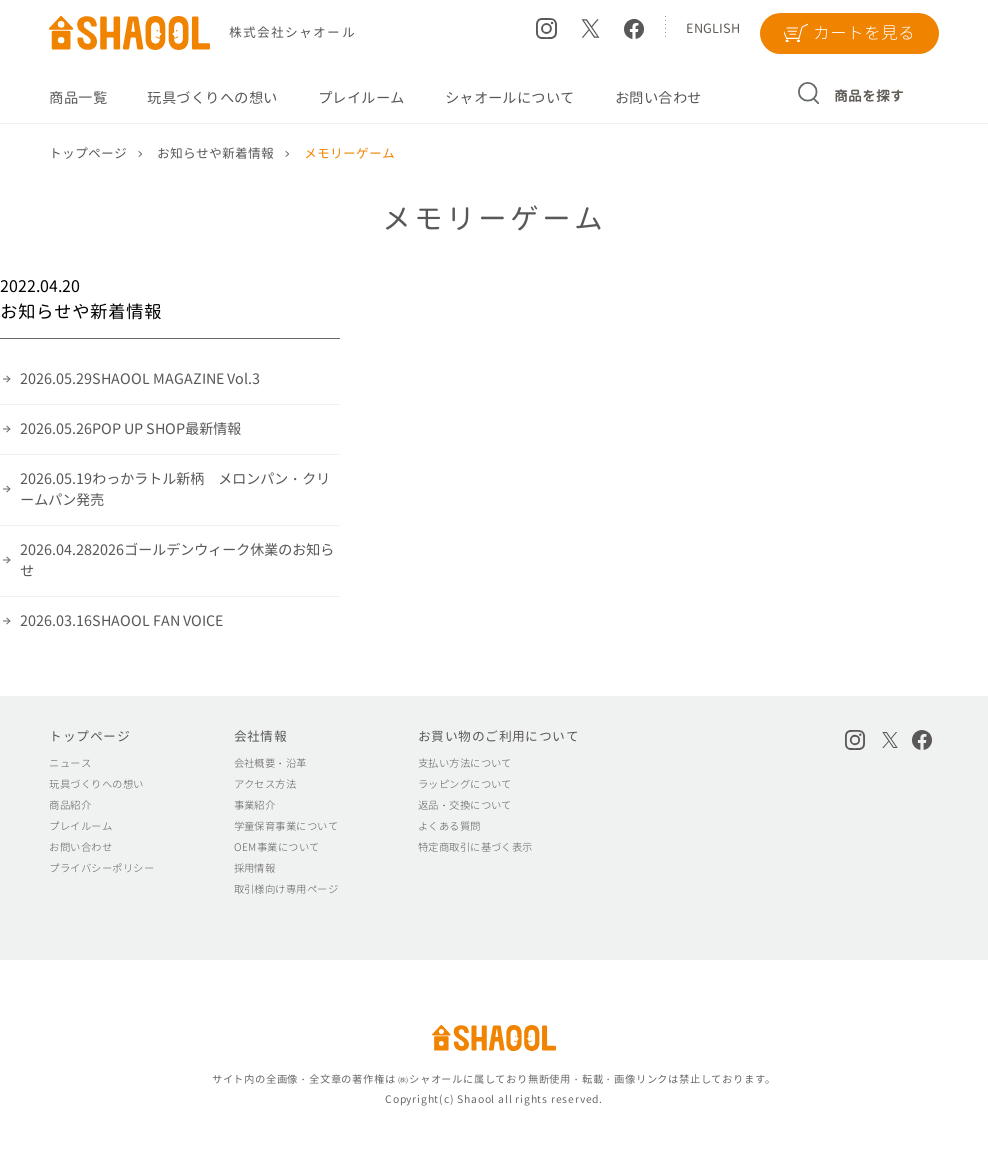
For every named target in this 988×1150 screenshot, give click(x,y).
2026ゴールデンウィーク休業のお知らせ (177, 560)
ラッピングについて (465, 784)
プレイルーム (361, 98)
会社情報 (261, 736)
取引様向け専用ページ (286, 889)
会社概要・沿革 (270, 763)
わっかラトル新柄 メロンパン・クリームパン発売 (175, 489)
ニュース (70, 763)
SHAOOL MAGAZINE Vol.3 (140, 379)
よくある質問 (449, 826)
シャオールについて (510, 98)
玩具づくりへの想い (212, 98)
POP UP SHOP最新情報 (130, 429)
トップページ (89, 736)
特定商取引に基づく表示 (475, 847)
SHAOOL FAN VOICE (121, 621)
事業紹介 (255, 805)
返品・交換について (465, 805)
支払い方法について (465, 763)
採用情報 (255, 868)
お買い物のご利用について (499, 736)
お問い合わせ (658, 98)
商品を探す (869, 95)
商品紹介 (70, 805)
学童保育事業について (286, 826)
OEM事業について (277, 847)
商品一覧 (78, 98)
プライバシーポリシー (101, 868)
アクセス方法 (265, 784)
